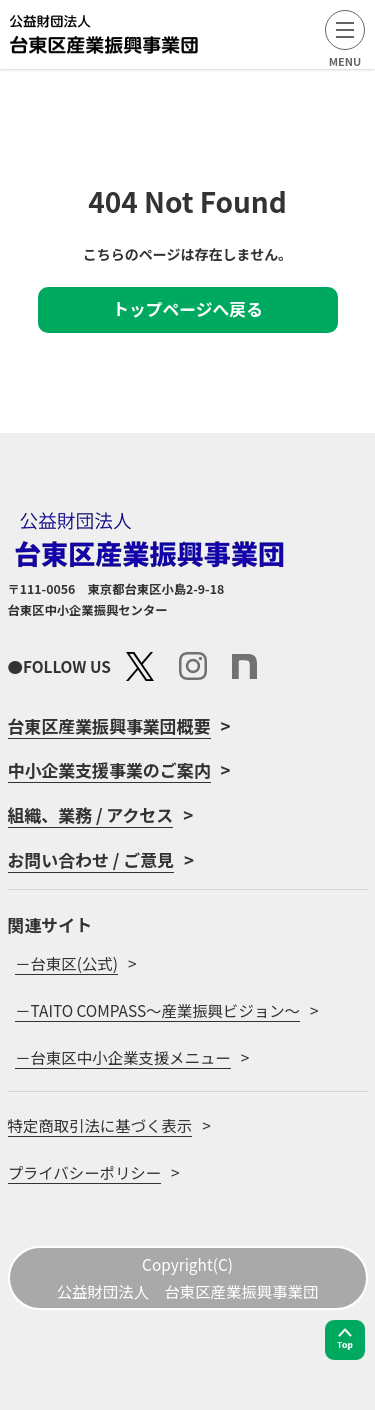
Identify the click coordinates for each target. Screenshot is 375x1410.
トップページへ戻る (187, 309)
